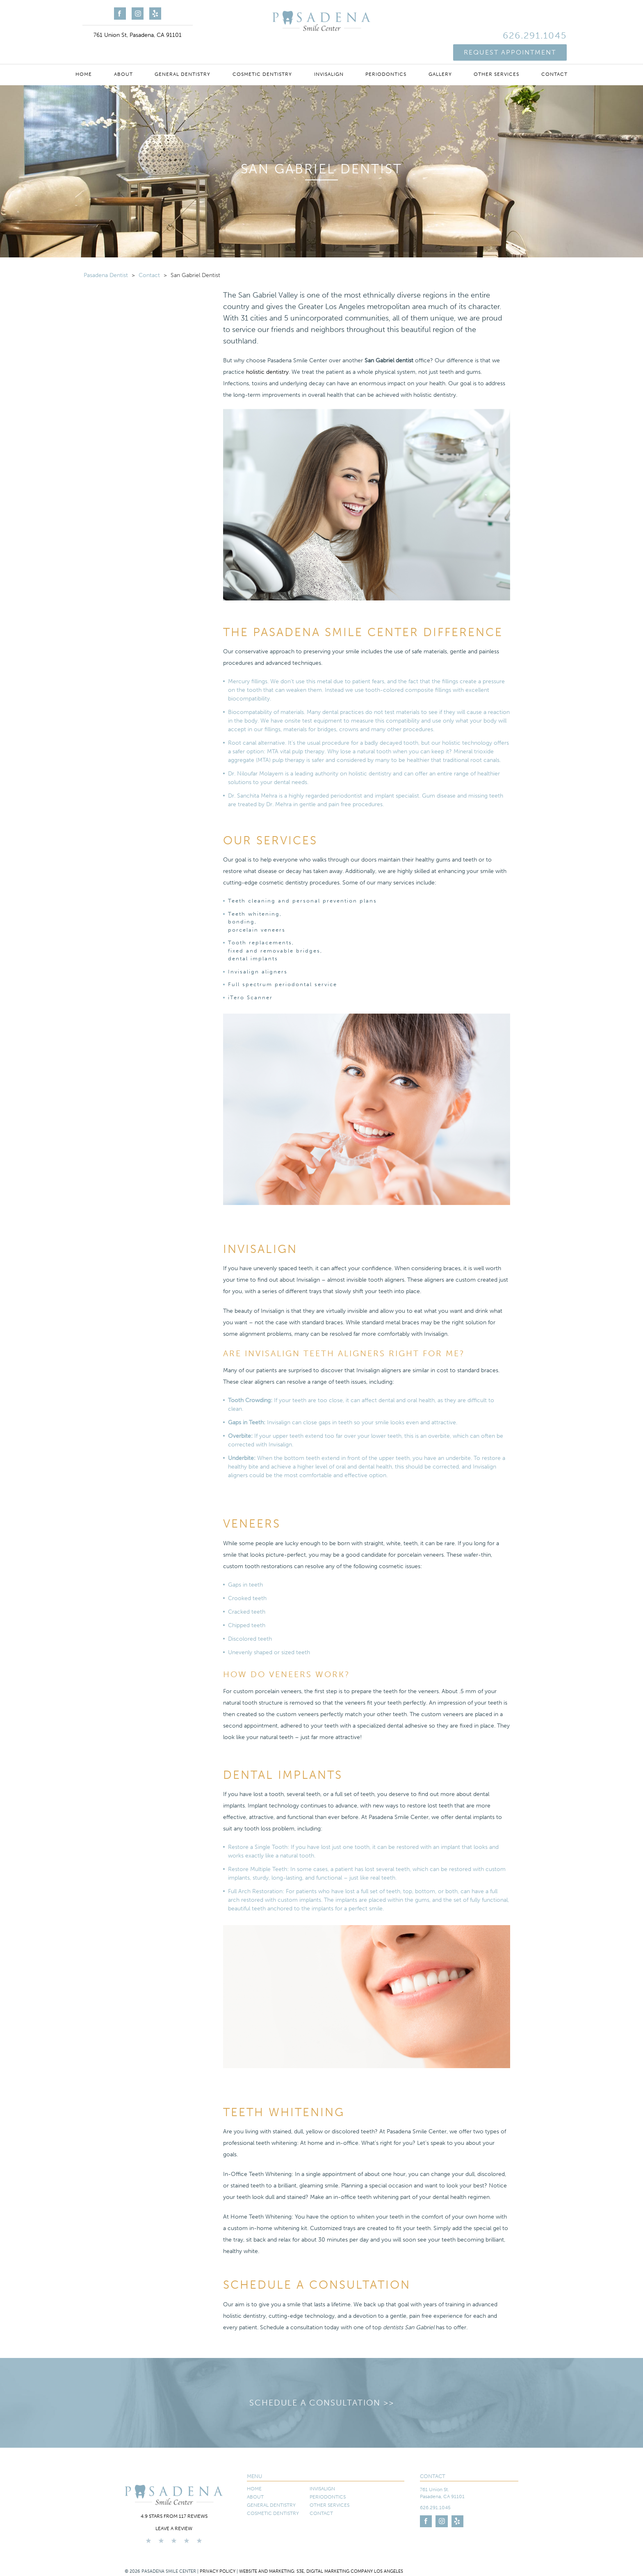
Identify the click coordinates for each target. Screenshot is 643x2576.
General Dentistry (182, 54)
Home (83, 54)
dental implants (253, 958)
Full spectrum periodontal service (282, 984)
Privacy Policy (217, 2571)
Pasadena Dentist (106, 275)
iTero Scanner (250, 997)
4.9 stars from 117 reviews (174, 2516)
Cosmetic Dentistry (262, 54)
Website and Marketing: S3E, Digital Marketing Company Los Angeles (321, 2571)
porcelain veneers (256, 930)
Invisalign (329, 54)
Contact (554, 54)
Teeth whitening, (255, 914)
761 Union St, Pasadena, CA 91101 (137, 34)
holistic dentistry (267, 371)
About (123, 54)
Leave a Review (173, 2528)
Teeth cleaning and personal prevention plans (302, 901)
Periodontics (385, 54)
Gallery (440, 54)
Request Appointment (510, 28)
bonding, (242, 922)
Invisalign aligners (257, 972)
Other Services (496, 54)
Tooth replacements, (261, 942)
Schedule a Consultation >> (321, 2403)
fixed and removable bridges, (275, 951)
